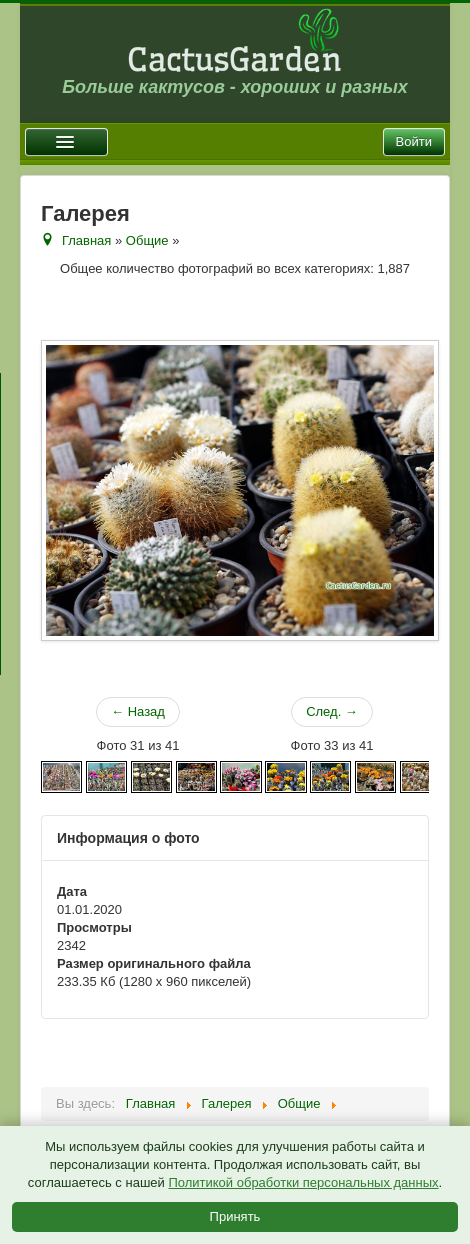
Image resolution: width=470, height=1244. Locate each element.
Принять (235, 1216)
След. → (332, 711)
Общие (147, 240)
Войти (414, 141)
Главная (86, 240)
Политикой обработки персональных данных (303, 1182)
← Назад (138, 711)
